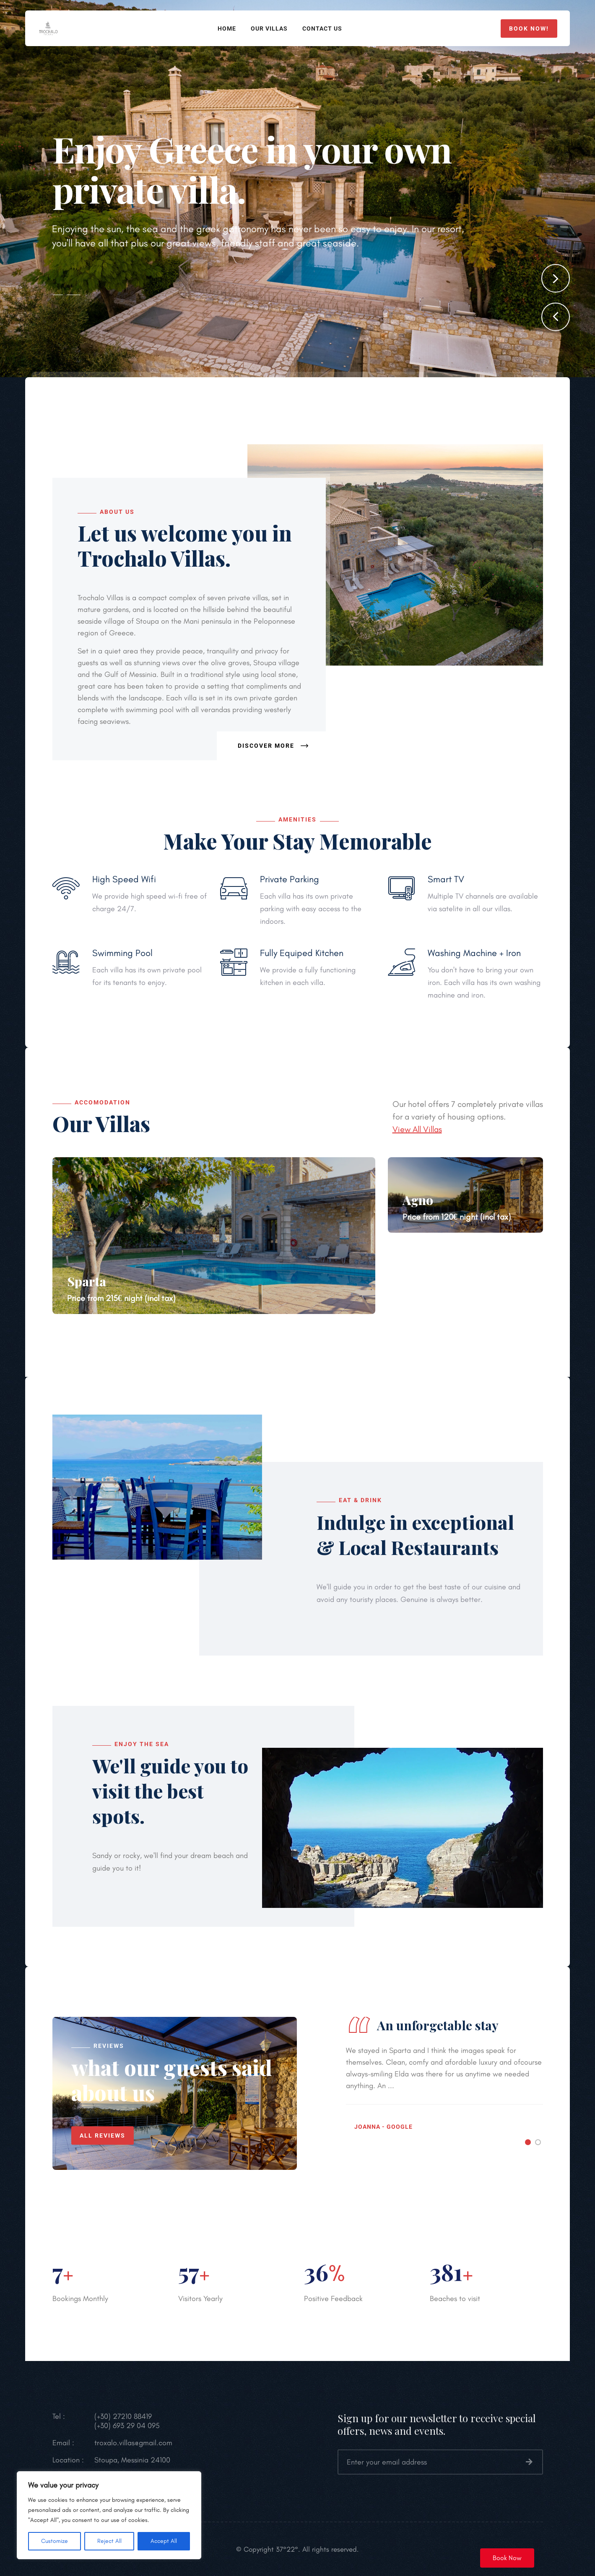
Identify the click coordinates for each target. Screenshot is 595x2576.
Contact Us (322, 28)
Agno (418, 1200)
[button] (555, 317)
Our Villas (269, 28)
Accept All (164, 2541)
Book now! (529, 28)
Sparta (86, 1281)
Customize (54, 2541)
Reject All (109, 2541)
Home (227, 28)
